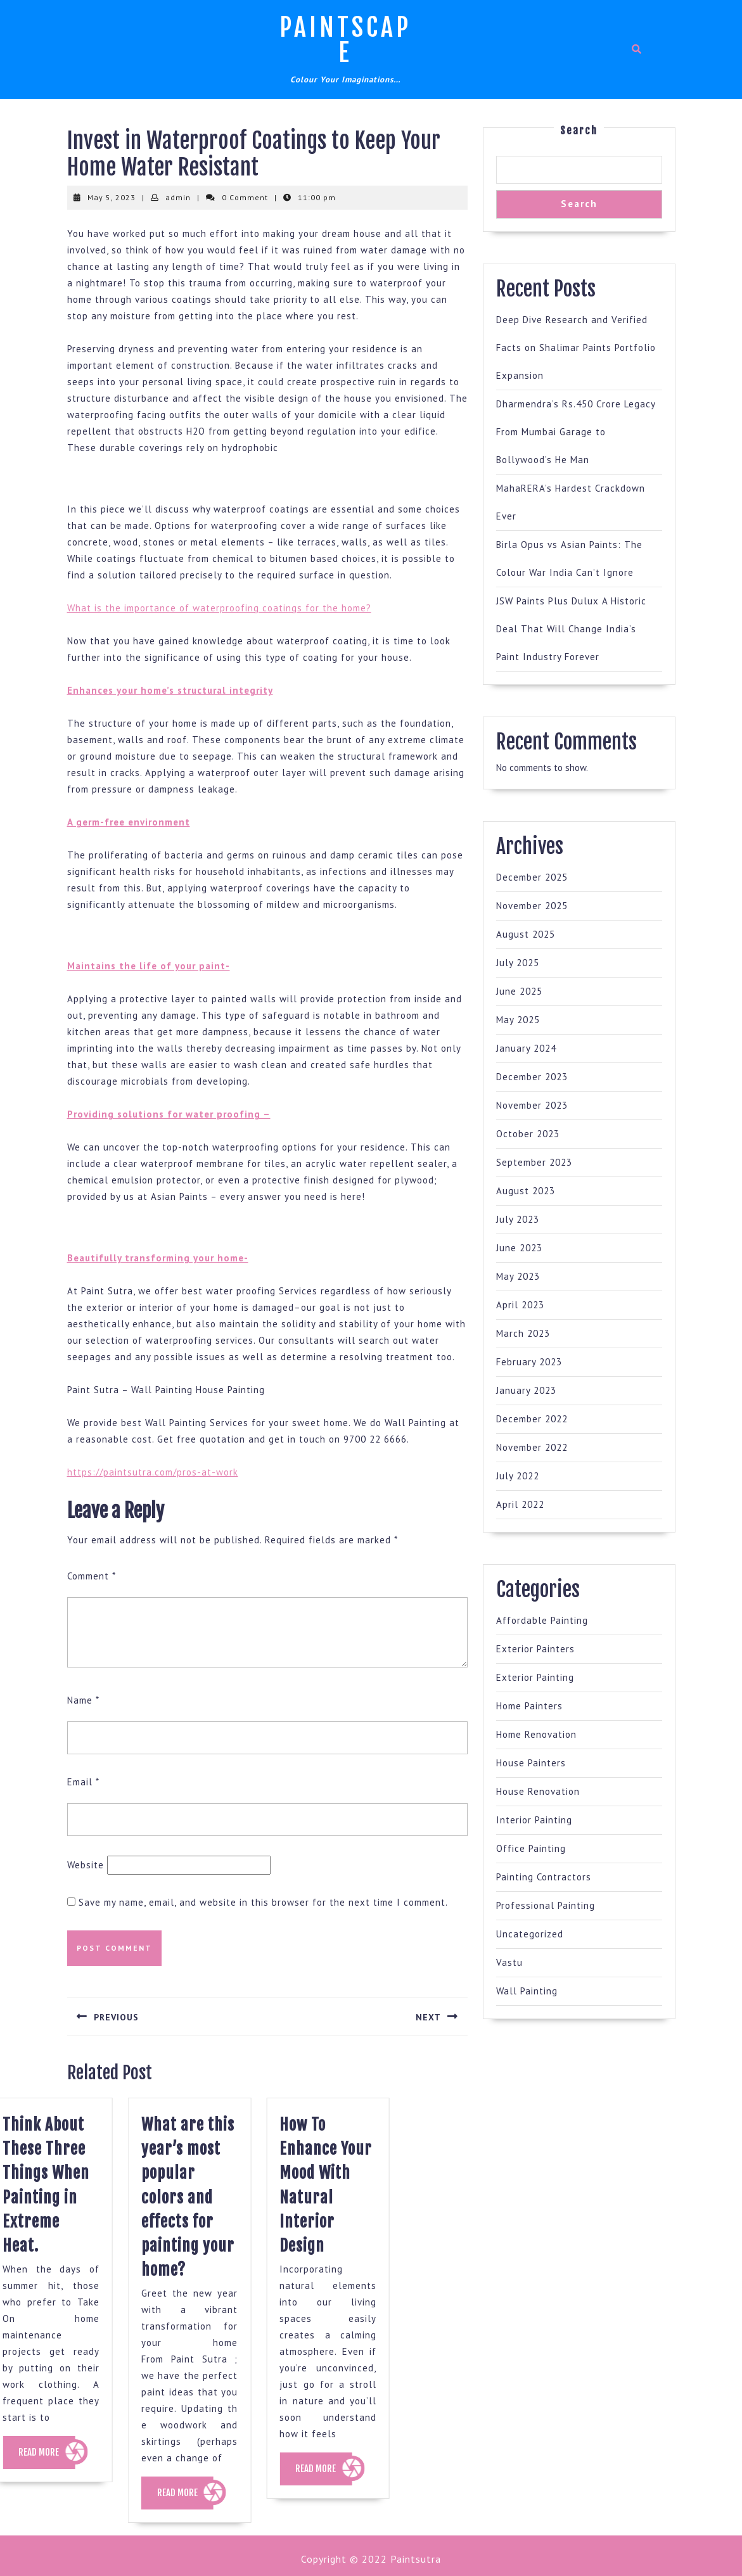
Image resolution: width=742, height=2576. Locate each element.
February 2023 (529, 1362)
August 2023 (525, 1191)
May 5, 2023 (111, 197)
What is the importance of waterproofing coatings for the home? (219, 608)
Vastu (509, 1962)
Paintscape (345, 39)
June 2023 (519, 1248)
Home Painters (529, 1706)
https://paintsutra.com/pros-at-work (152, 1472)
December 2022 (532, 1419)
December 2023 (532, 1077)
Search (579, 130)
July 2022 (517, 1476)
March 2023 (523, 1333)
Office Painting (531, 1848)
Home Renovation (536, 1734)
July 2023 (517, 1219)
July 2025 (517, 963)
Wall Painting (527, 1991)
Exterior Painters (535, 1649)
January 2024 (526, 1048)
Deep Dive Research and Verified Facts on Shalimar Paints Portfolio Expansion (576, 347)
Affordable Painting (542, 1620)
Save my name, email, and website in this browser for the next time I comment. (263, 1902)
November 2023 (532, 1105)
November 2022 (532, 1447)
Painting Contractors (543, 1877)
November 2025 (532, 906)
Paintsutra (414, 2559)
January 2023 (526, 1390)
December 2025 (532, 877)
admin (178, 197)
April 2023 (520, 1305)
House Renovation (538, 1791)
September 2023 (534, 1162)
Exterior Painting (535, 1677)
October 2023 (528, 1134)
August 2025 (525, 934)
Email (83, 1782)
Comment (91, 1576)
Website (85, 1865)
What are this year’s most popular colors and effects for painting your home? (160, 2197)
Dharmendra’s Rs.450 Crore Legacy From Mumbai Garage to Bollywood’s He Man (575, 432)
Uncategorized (529, 1934)
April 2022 (520, 1504)
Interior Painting (534, 1820)
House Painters (531, 1763)
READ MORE (158, 2497)
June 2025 (519, 991)
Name (83, 1700)
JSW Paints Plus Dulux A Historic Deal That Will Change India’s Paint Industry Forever (571, 629)
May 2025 (518, 1020)
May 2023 (518, 1276)
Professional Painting (545, 1905)
